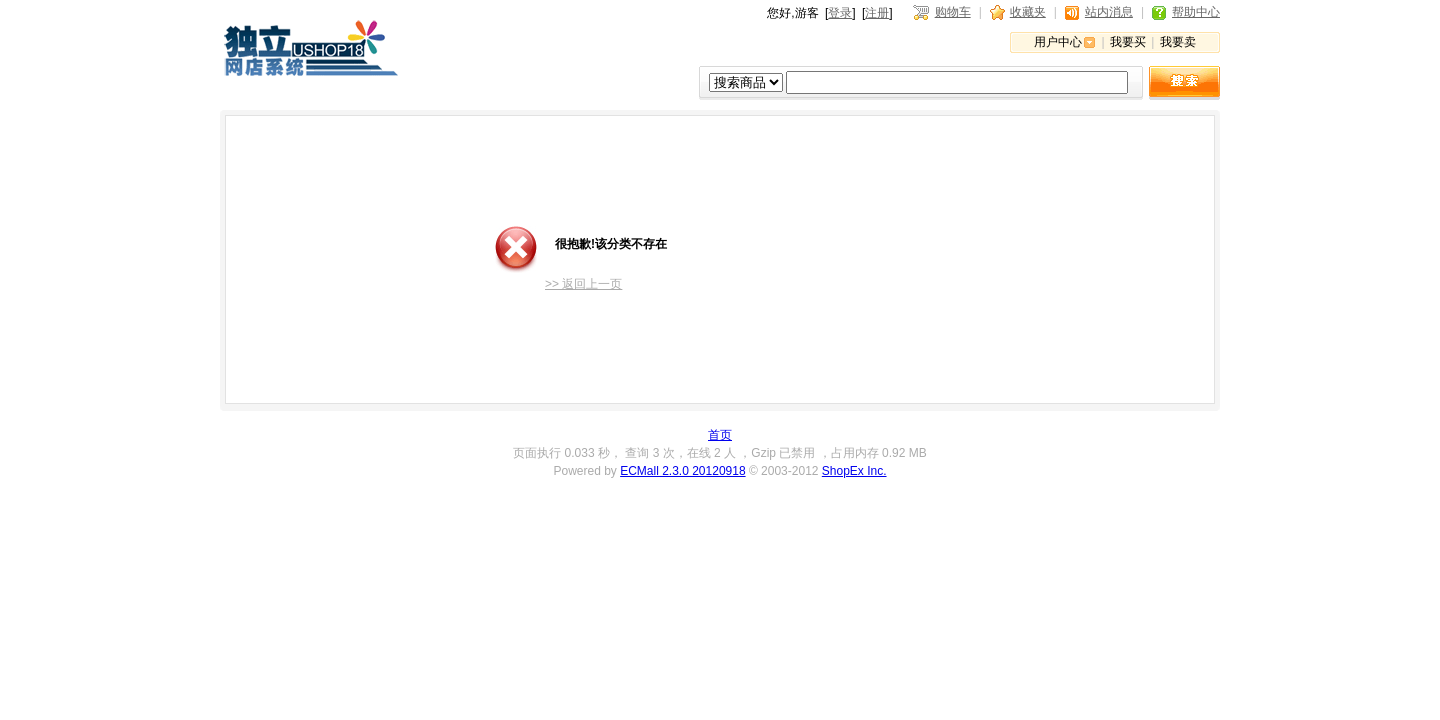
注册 (877, 13)
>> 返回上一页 (583, 284)
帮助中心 (1196, 12)
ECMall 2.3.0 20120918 (682, 471)
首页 (720, 435)
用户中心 (1058, 42)
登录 (840, 13)
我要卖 (1178, 42)
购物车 (953, 12)
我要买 (1128, 42)
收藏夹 (1028, 12)
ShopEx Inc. (854, 471)
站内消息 (1109, 12)
